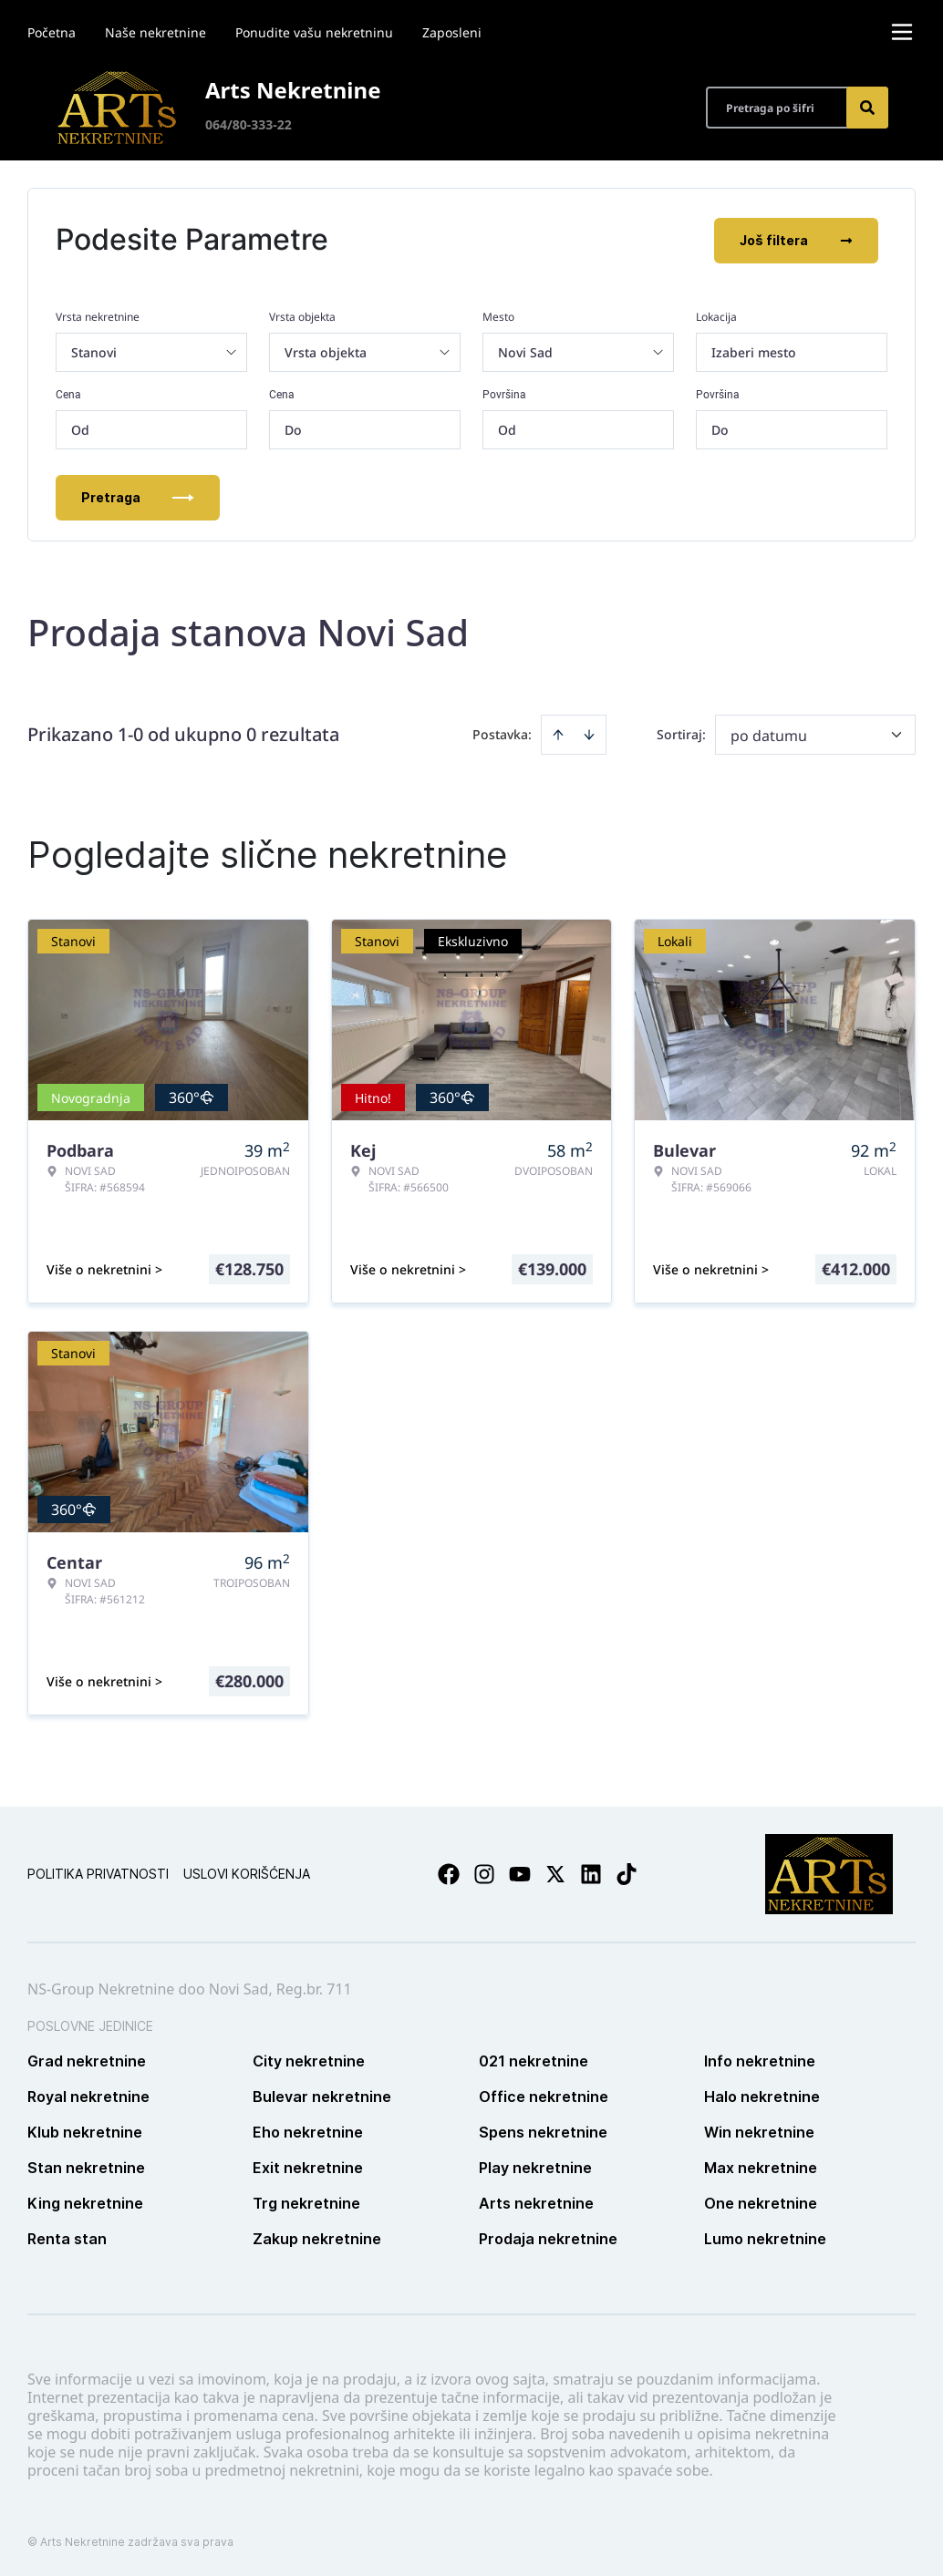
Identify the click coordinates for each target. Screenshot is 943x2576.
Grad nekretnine (86, 2059)
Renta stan (67, 2237)
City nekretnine (309, 2059)
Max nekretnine (760, 2166)
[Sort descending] (589, 732)
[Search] (867, 108)
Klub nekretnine (84, 2130)
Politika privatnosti (98, 1872)
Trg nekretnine (306, 2201)
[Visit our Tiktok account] (626, 1872)
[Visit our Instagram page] (484, 1872)
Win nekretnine (759, 2130)
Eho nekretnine (308, 2130)
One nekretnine (760, 2201)
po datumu (769, 734)
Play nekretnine (535, 2166)
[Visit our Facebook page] (449, 1872)
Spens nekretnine (543, 2130)
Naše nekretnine (155, 32)
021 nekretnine (533, 2059)
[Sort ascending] (558, 732)
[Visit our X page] (555, 1872)
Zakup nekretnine (317, 2237)
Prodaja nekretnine (548, 2237)
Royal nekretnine (88, 2095)
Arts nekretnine (536, 2201)
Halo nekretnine (762, 2095)
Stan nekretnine (86, 2166)
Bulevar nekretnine (322, 2095)
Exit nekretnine (308, 2166)
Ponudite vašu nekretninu (314, 32)
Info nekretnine (759, 2059)
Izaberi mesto (753, 350)
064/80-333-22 (248, 124)
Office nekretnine (543, 2095)
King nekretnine (85, 2201)
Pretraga (137, 495)
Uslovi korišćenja (246, 1872)
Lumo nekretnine (765, 2237)
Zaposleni (452, 32)
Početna (51, 32)
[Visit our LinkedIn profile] (591, 1872)
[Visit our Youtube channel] (520, 1872)
